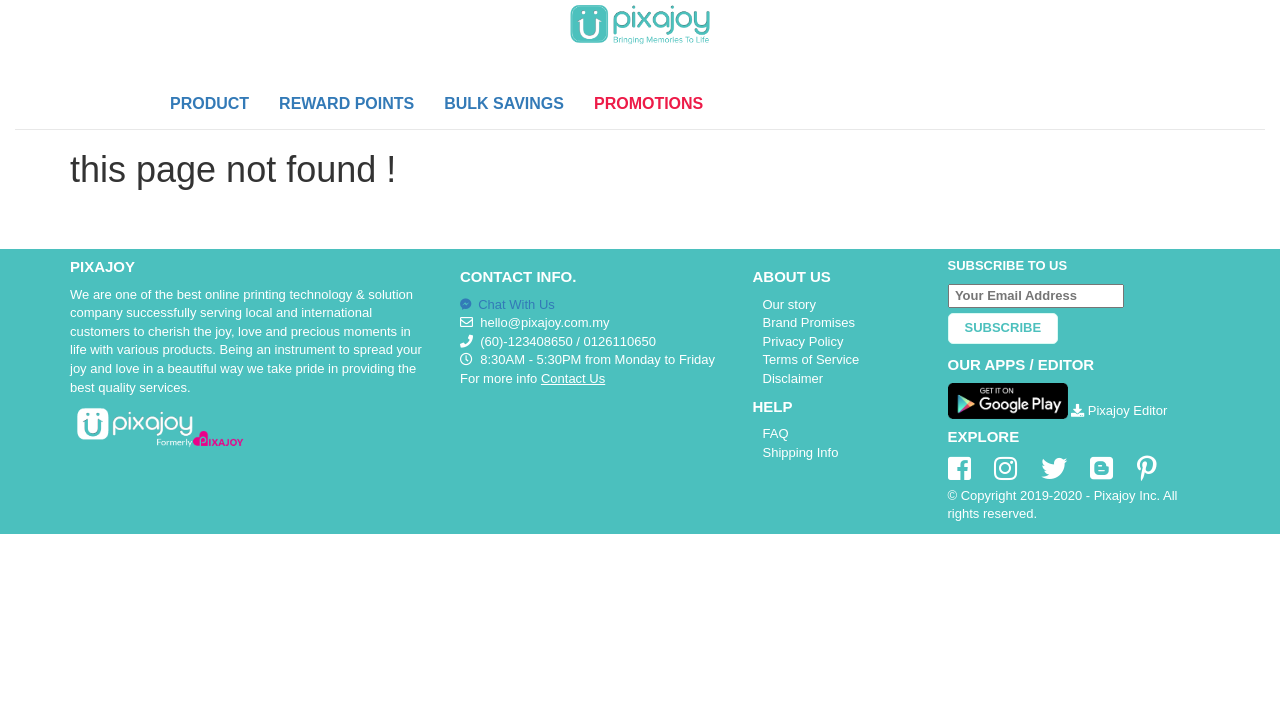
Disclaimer (793, 378)
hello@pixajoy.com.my (544, 322)
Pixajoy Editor (1119, 410)
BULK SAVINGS (504, 103)
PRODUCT (209, 103)
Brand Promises (809, 322)
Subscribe (1003, 327)
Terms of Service (811, 359)
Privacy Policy (803, 341)
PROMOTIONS (648, 103)
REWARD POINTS (346, 103)
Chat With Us (507, 304)
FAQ (776, 433)
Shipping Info (801, 452)
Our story (789, 304)
